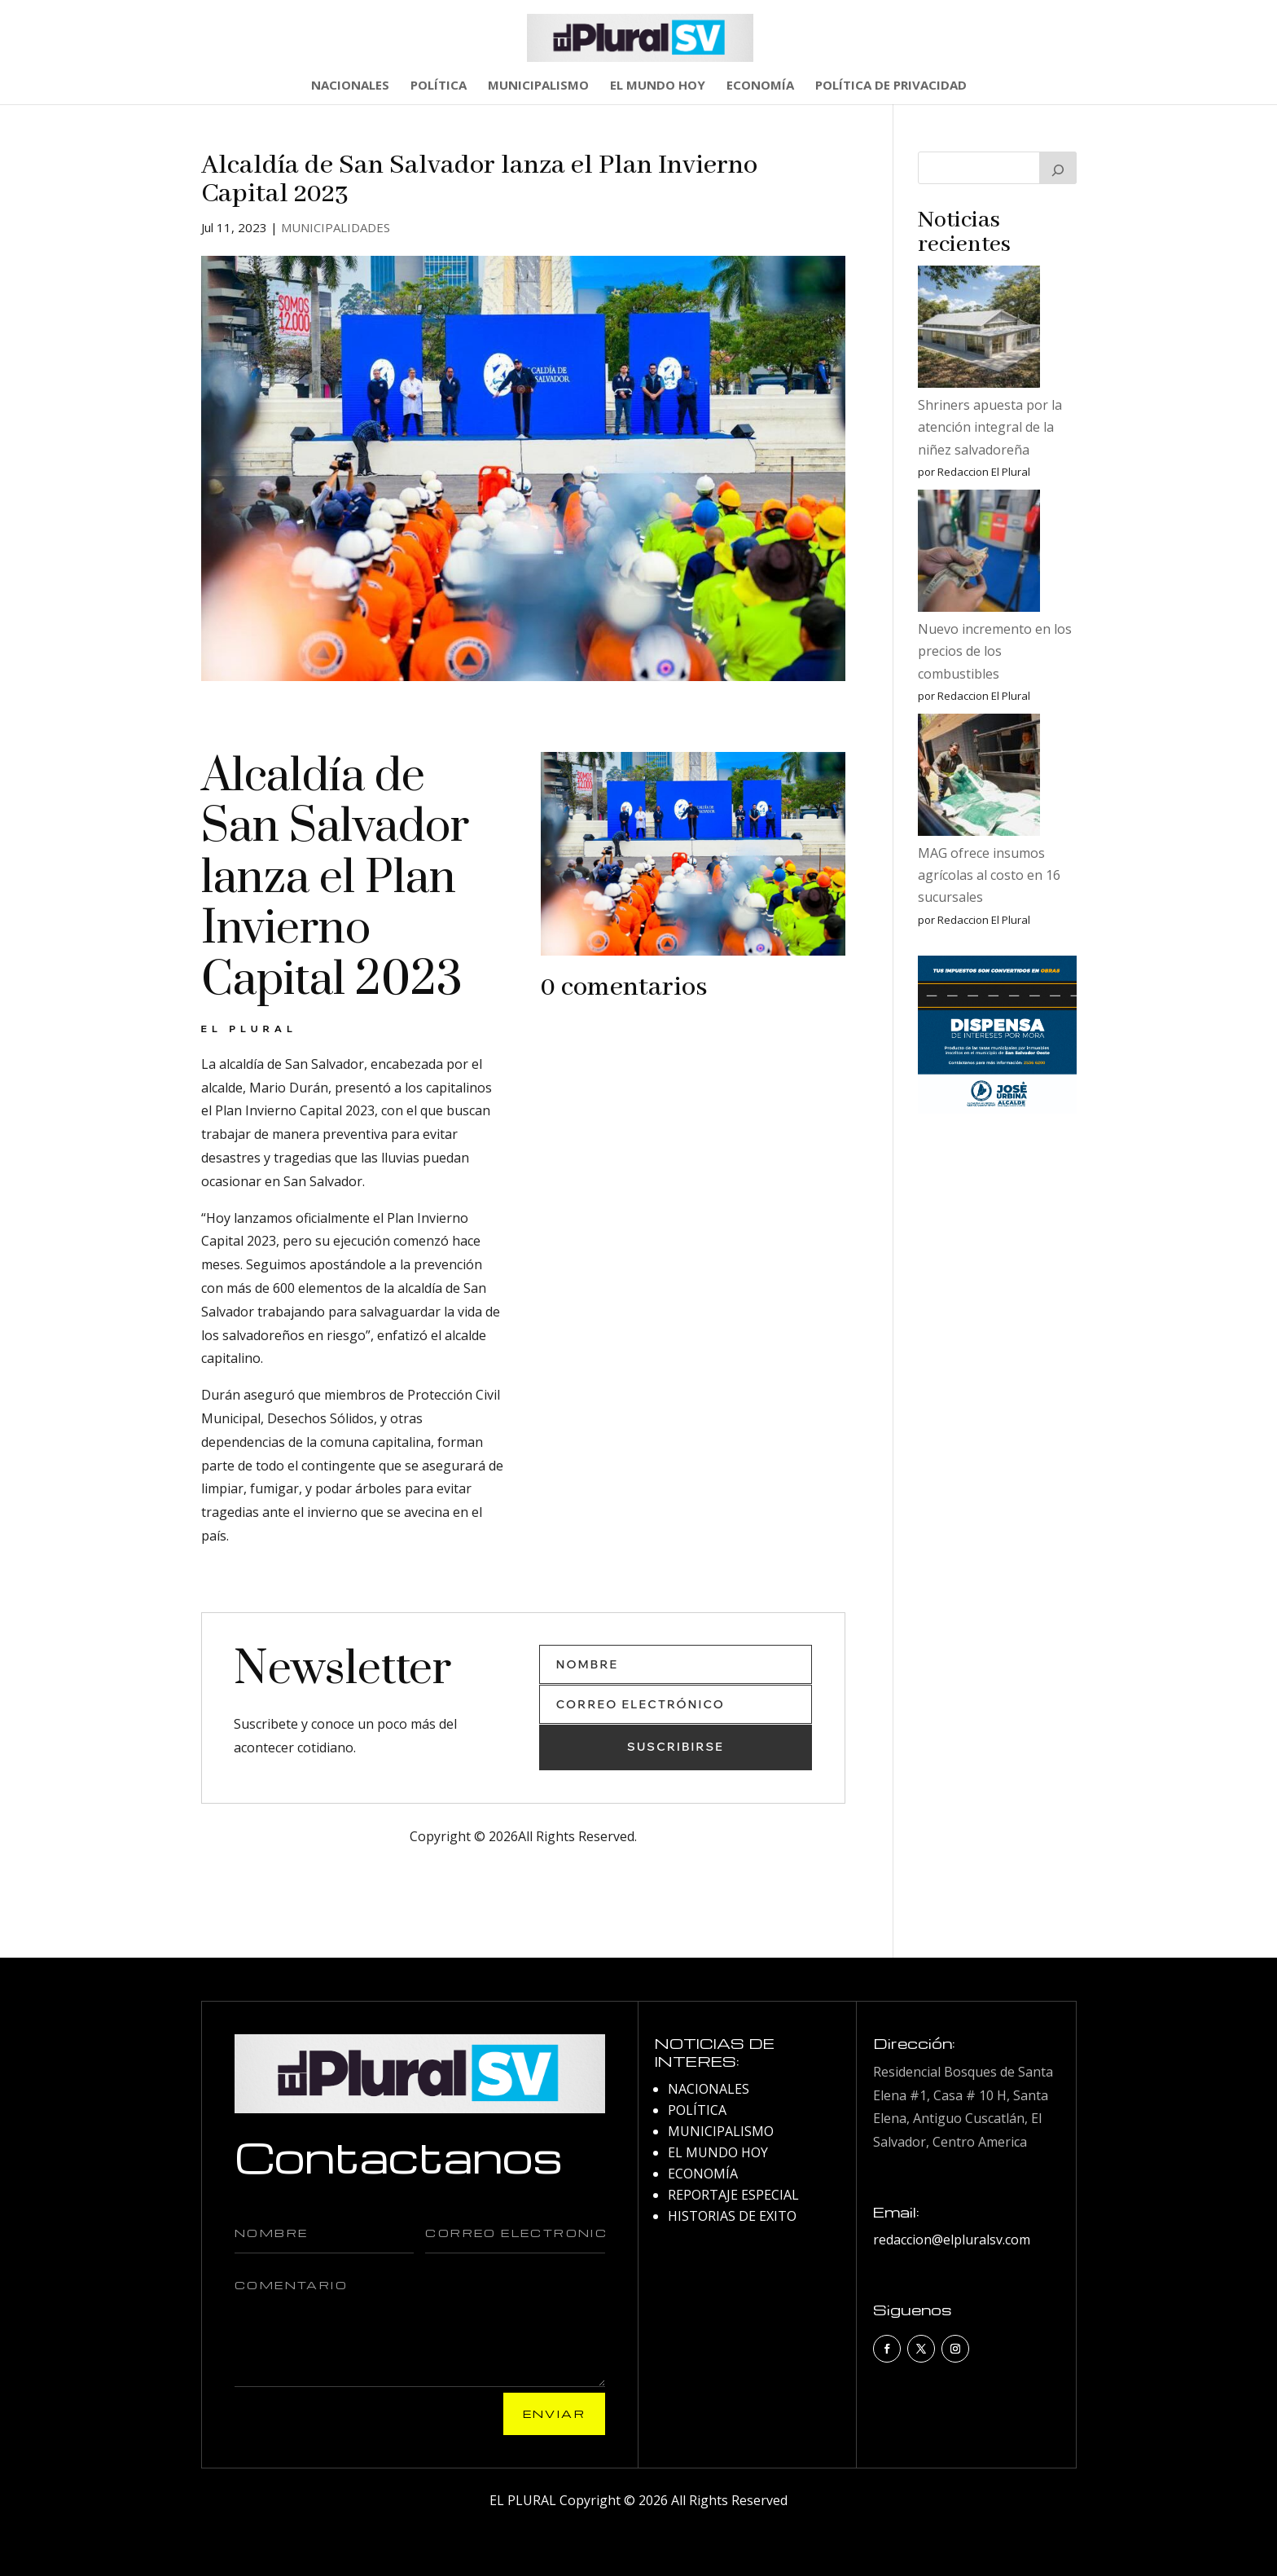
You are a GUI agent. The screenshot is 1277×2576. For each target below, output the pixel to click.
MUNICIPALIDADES (335, 227)
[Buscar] (1058, 168)
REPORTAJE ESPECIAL (733, 2195)
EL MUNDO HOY (657, 86)
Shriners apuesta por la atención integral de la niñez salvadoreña (990, 427)
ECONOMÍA (760, 86)
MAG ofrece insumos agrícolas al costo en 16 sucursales (989, 875)
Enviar (554, 2413)
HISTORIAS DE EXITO (732, 2216)
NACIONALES (350, 86)
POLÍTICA (438, 86)
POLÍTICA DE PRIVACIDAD (891, 86)
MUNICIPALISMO (538, 86)
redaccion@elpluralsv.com (951, 2240)
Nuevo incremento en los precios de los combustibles (995, 651)
